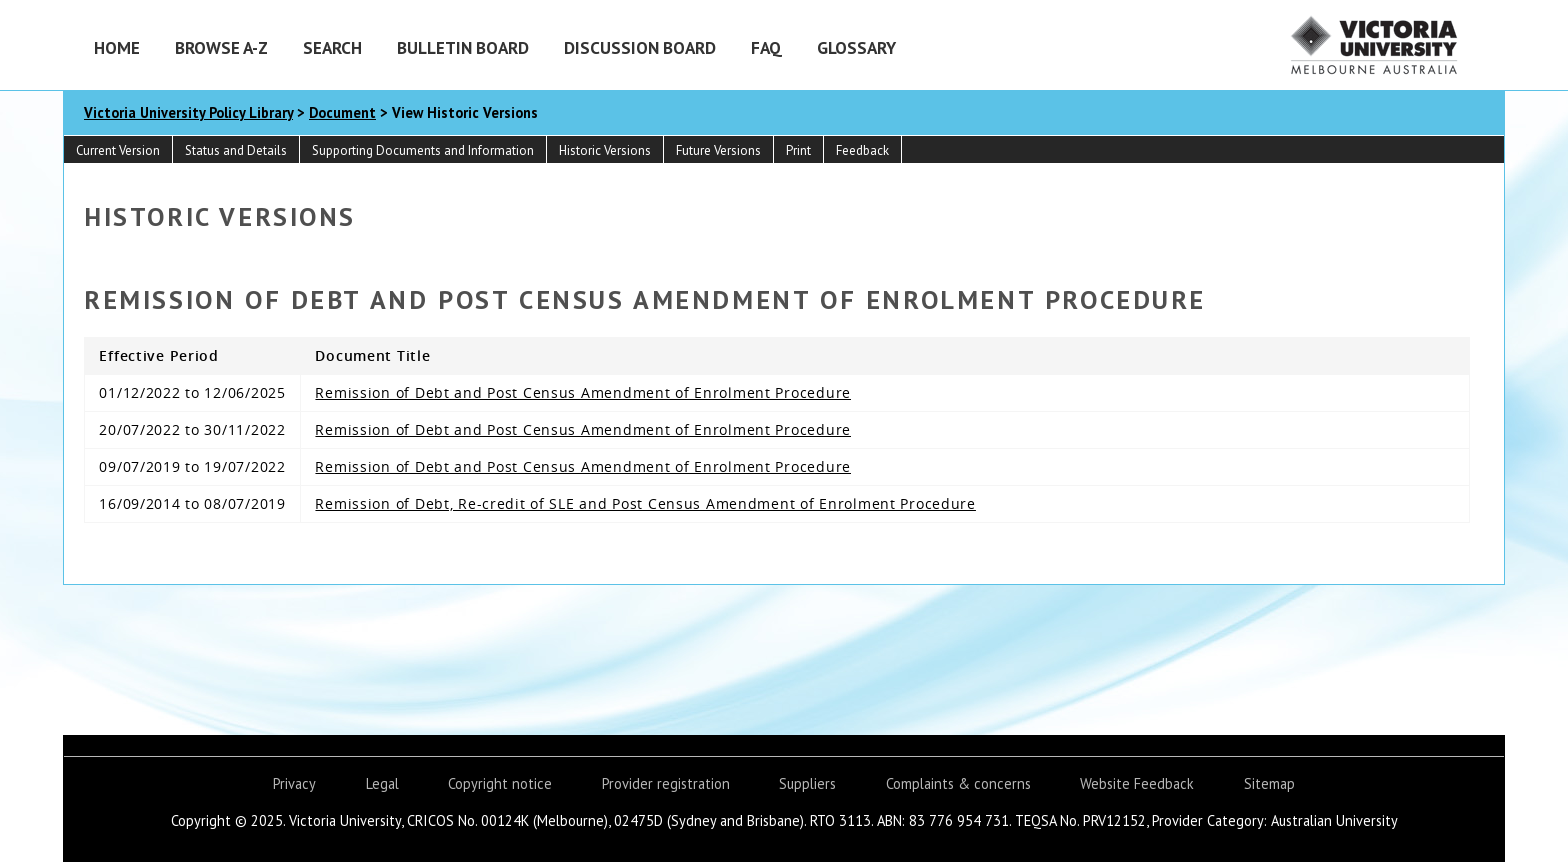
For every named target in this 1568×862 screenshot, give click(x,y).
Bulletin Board (463, 47)
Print (798, 150)
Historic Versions (605, 150)
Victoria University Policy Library (188, 112)
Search (332, 47)
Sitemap (1269, 783)
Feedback (862, 150)
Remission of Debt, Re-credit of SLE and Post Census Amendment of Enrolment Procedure (645, 503)
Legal (382, 783)
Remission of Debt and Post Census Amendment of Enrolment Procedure (583, 392)
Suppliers (807, 783)
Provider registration (666, 783)
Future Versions (718, 150)
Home (117, 47)
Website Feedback (1137, 783)
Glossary (856, 47)
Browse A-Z (221, 47)
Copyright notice (500, 783)
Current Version (118, 150)
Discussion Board (640, 47)
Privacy (294, 783)
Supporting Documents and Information (423, 150)
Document (342, 112)
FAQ (766, 47)
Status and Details (236, 150)
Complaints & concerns (958, 783)
